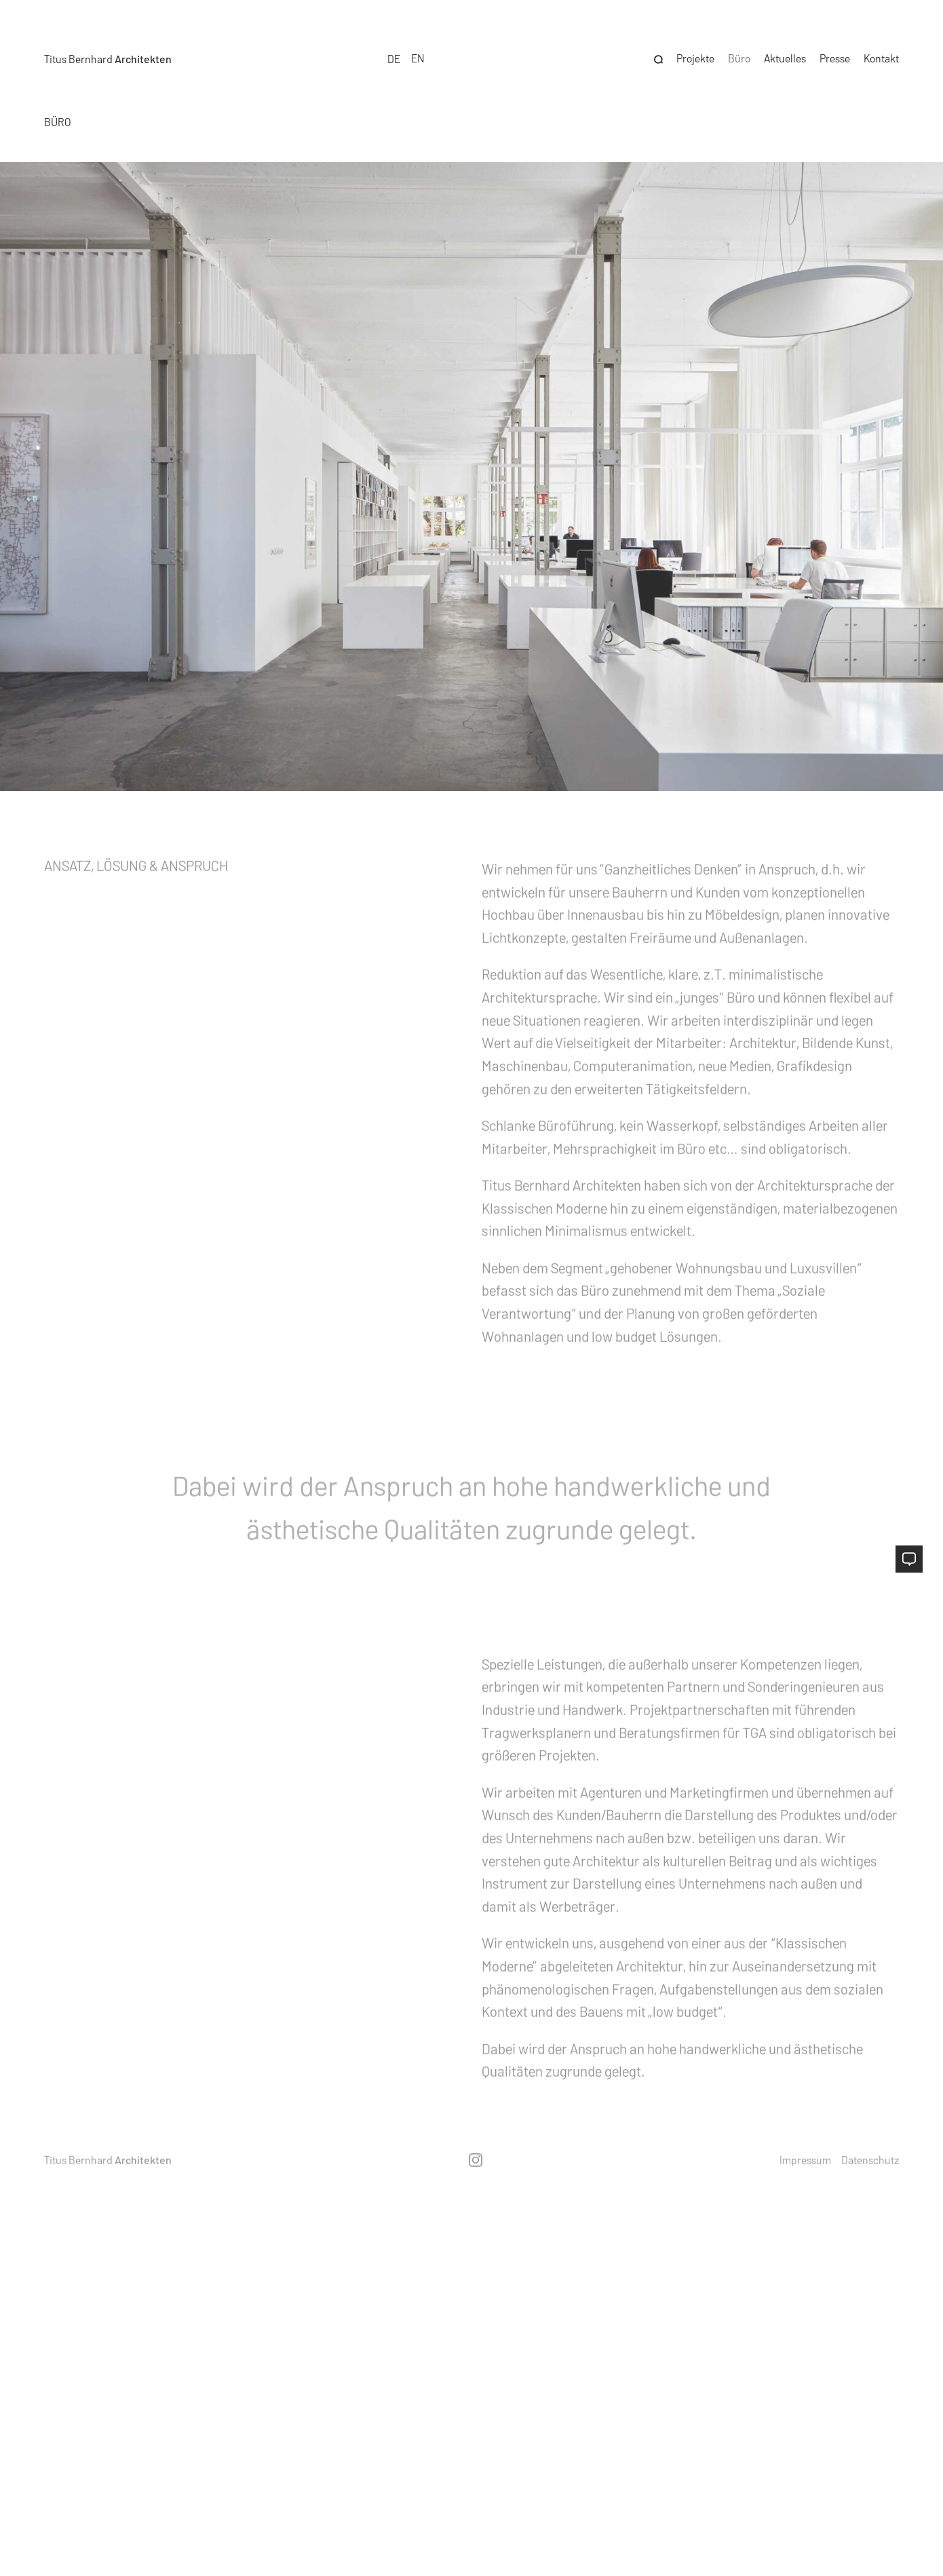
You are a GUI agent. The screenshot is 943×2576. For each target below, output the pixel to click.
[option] (417, 55)
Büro (739, 54)
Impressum (805, 2159)
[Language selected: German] (406, 55)
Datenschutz (870, 2159)
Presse (835, 54)
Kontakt (881, 54)
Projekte (695, 54)
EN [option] (418, 54)
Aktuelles (785, 54)
